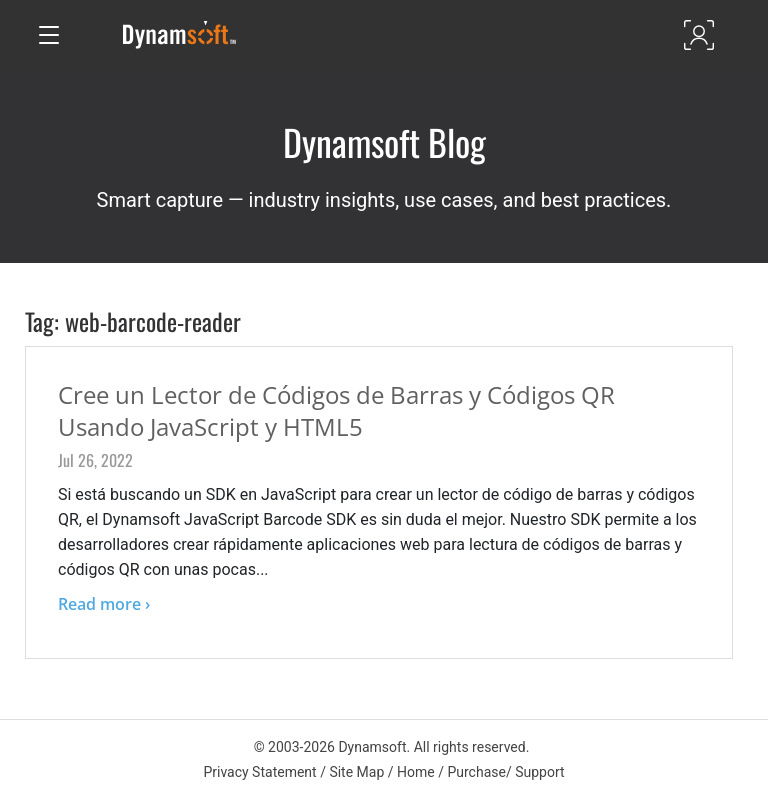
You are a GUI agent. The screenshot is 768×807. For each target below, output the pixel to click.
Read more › (104, 604)
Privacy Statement (259, 772)
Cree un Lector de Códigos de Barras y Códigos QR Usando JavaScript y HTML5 (336, 410)
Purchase (476, 772)
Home (416, 772)
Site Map (356, 772)
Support (539, 772)
